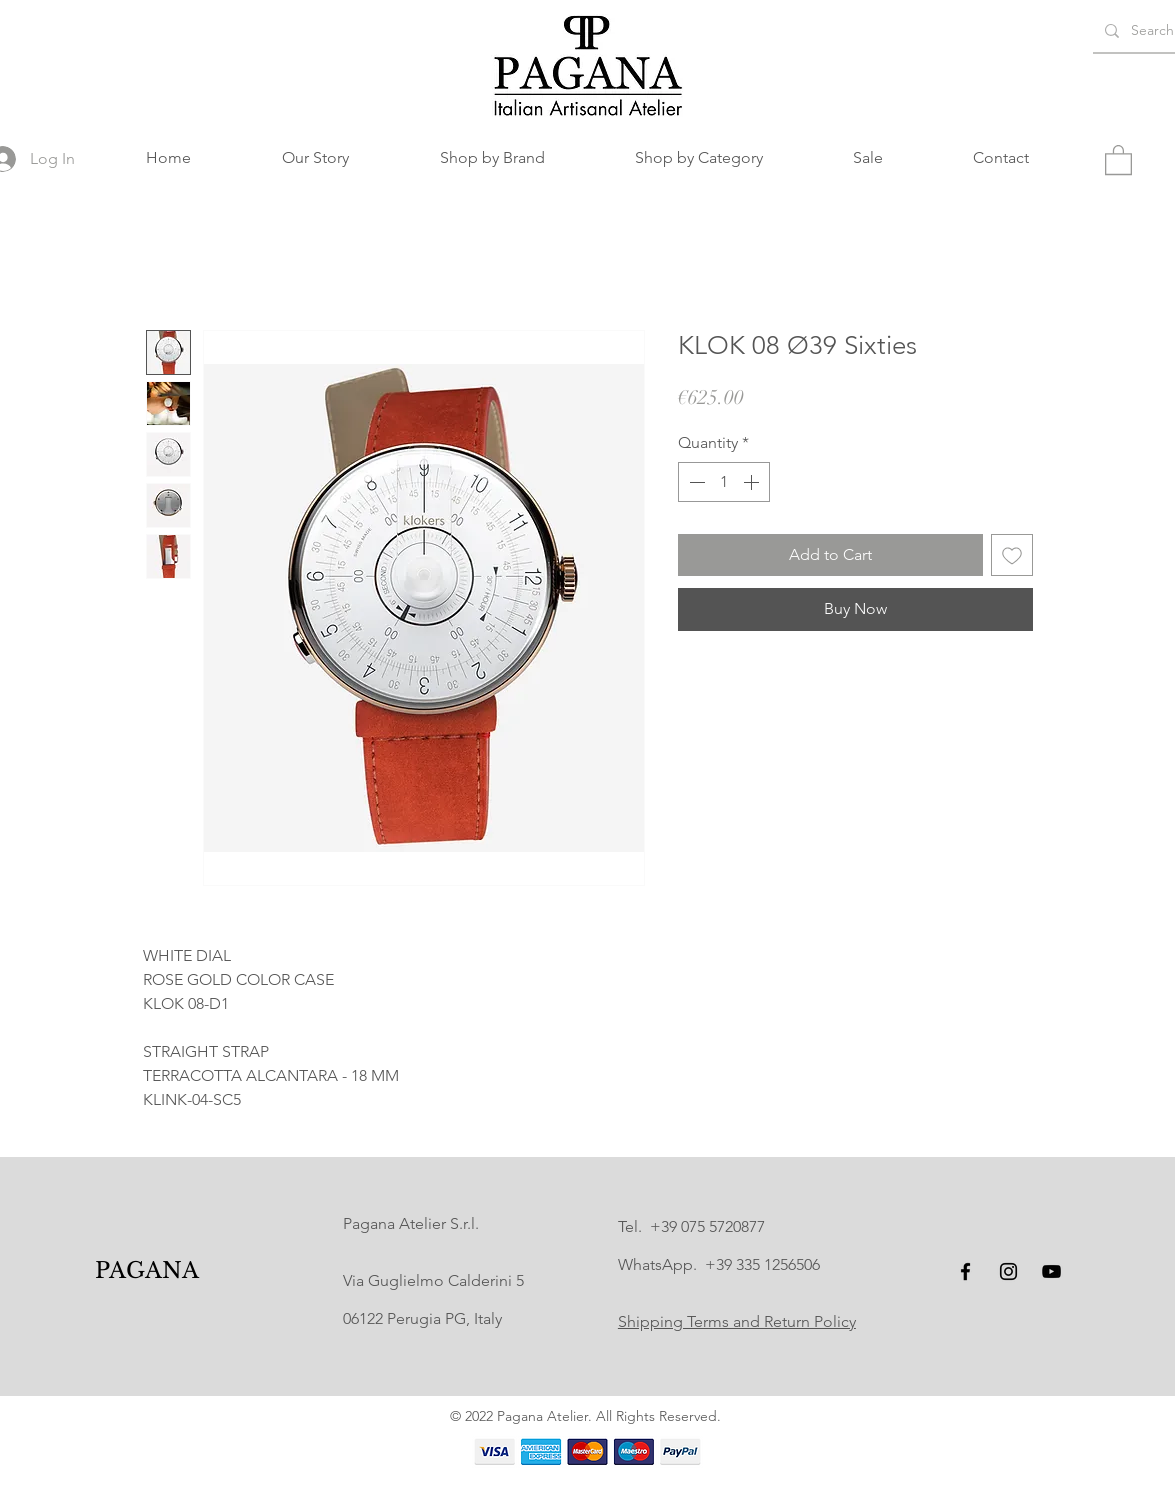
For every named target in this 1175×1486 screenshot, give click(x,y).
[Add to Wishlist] (1012, 555)
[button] (492, 158)
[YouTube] (1051, 1271)
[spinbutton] (724, 482)
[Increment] (753, 482)
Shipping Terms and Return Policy (737, 1321)
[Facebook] (965, 1271)
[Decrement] (695, 482)
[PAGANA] (146, 1271)
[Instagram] (1008, 1271)
